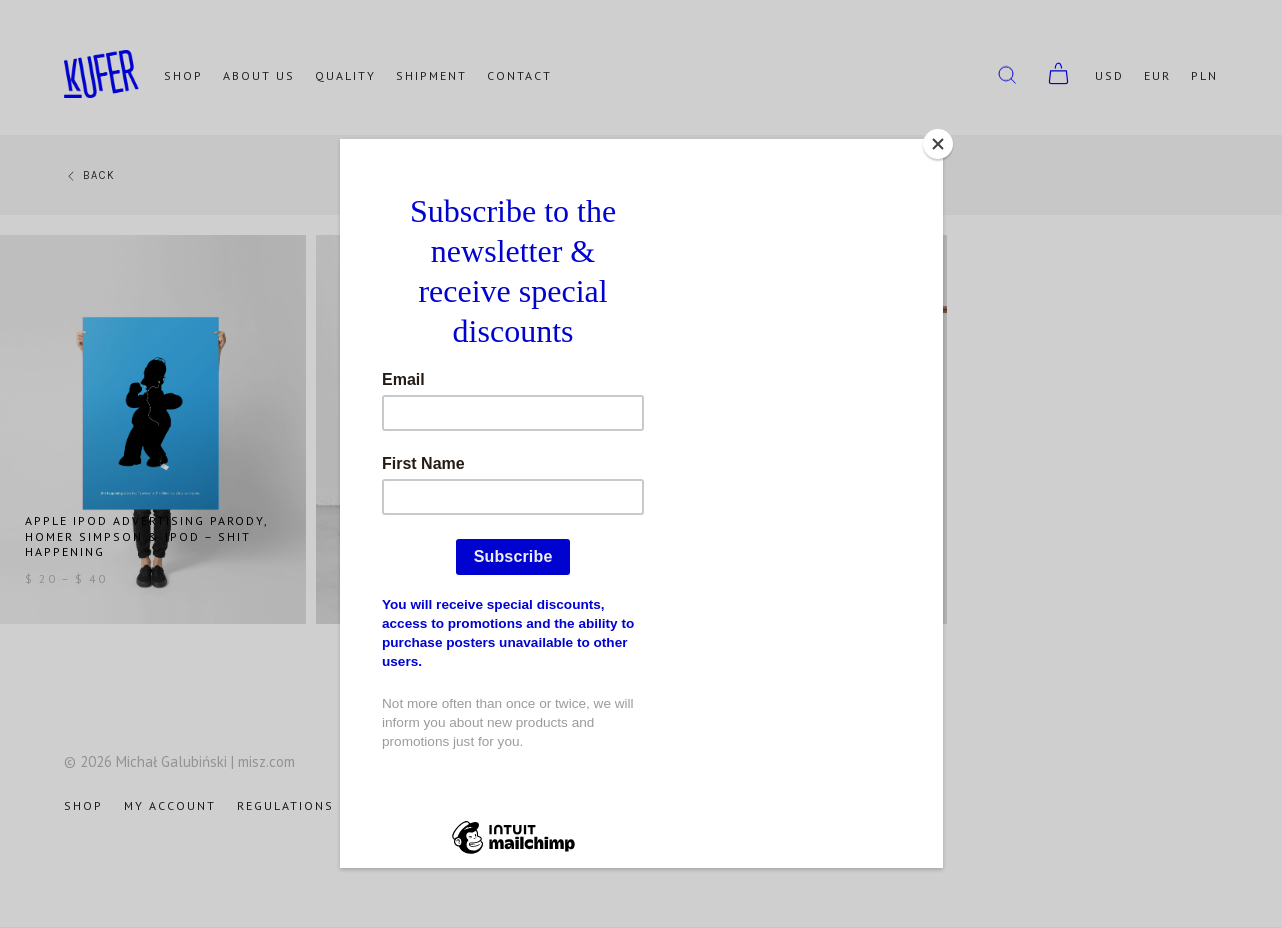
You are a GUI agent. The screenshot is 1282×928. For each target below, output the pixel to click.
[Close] (938, 144)
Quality (345, 76)
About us (259, 76)
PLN (1204, 76)
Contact (519, 76)
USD (1109, 76)
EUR (1157, 76)
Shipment (431, 76)
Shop (183, 76)
